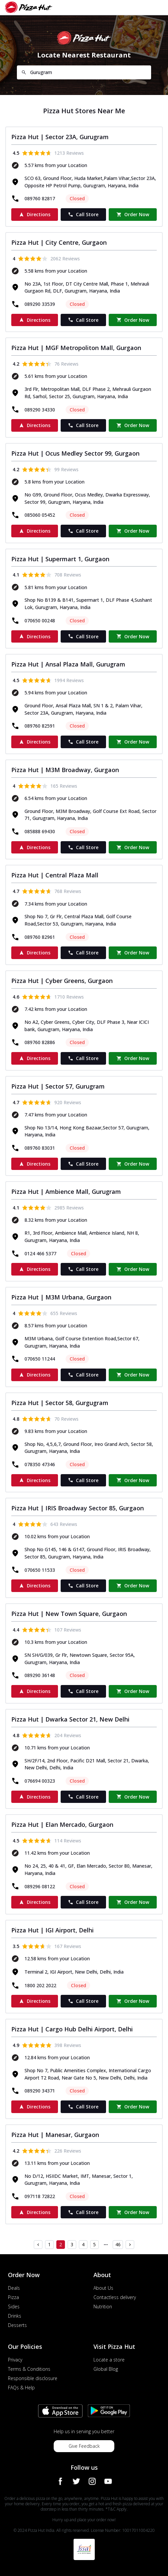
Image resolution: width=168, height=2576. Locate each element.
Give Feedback (84, 2446)
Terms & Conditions (29, 2369)
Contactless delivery (114, 2297)
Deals (14, 2288)
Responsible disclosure (32, 2378)
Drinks (14, 2316)
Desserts (17, 2325)
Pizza (13, 2297)
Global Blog (105, 2369)
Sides (14, 2306)
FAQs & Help (21, 2387)
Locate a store (109, 2359)
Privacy (15, 2359)
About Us (103, 2288)
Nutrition (102, 2306)
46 (118, 2244)
